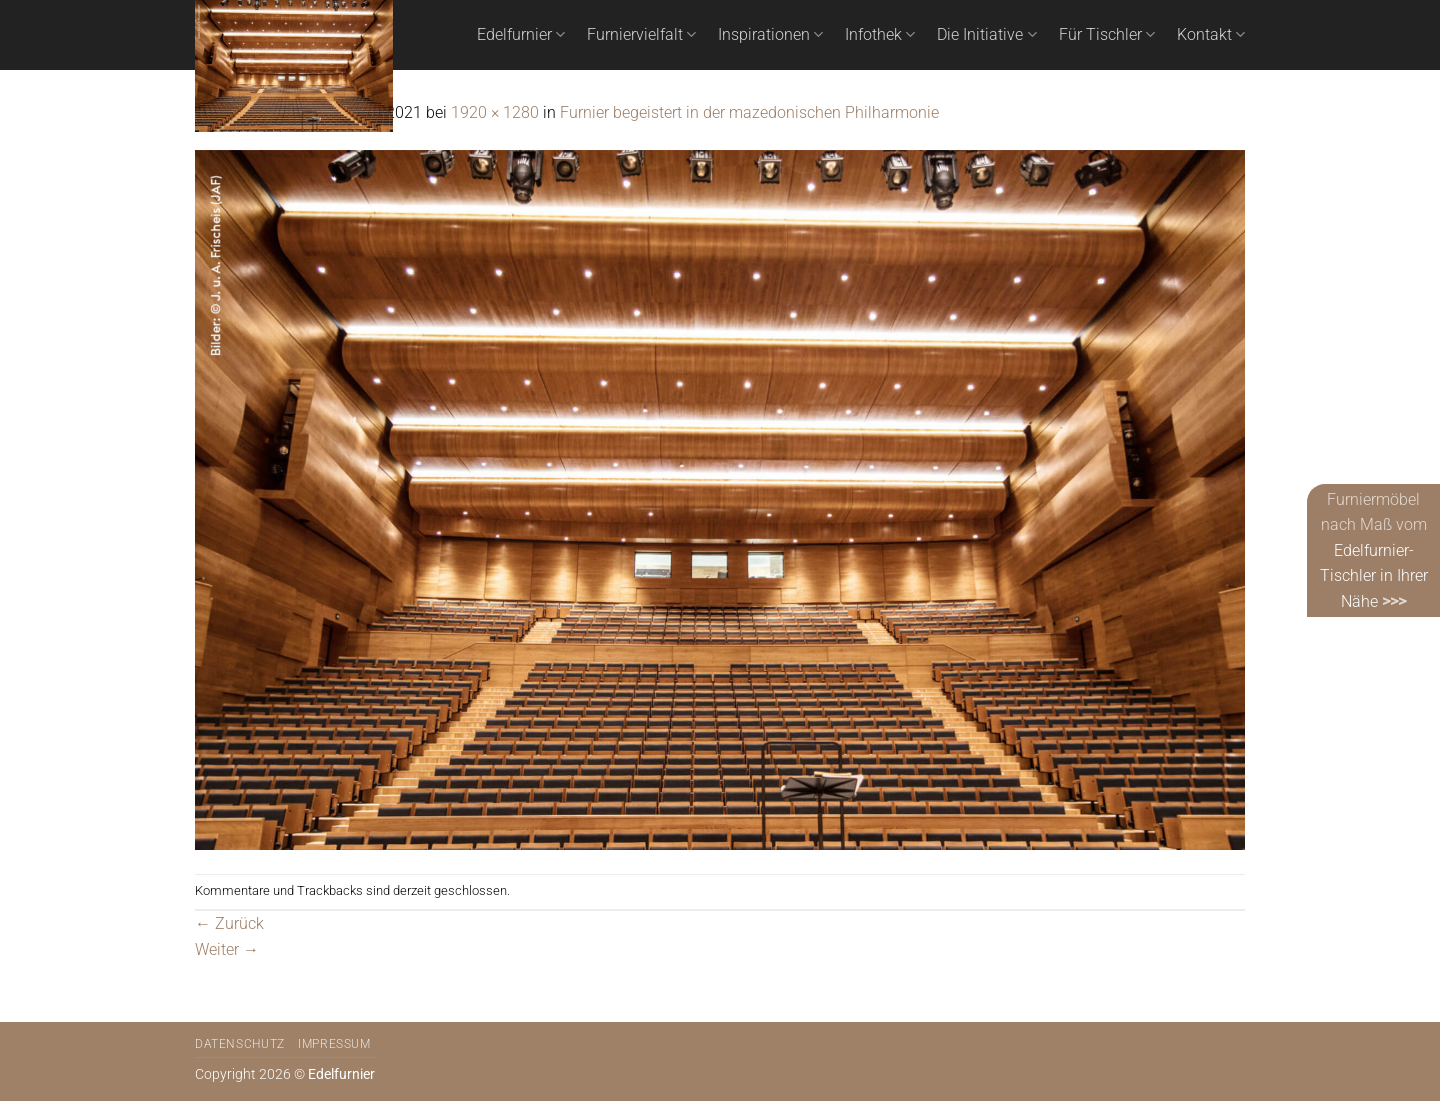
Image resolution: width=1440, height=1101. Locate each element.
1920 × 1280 (495, 112)
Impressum (334, 1044)
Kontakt (1211, 35)
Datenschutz (240, 1044)
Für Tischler (1107, 35)
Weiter (227, 949)
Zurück (229, 923)
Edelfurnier (521, 35)
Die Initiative (986, 35)
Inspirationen (770, 35)
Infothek (880, 35)
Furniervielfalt (641, 35)
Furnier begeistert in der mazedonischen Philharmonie (749, 112)
